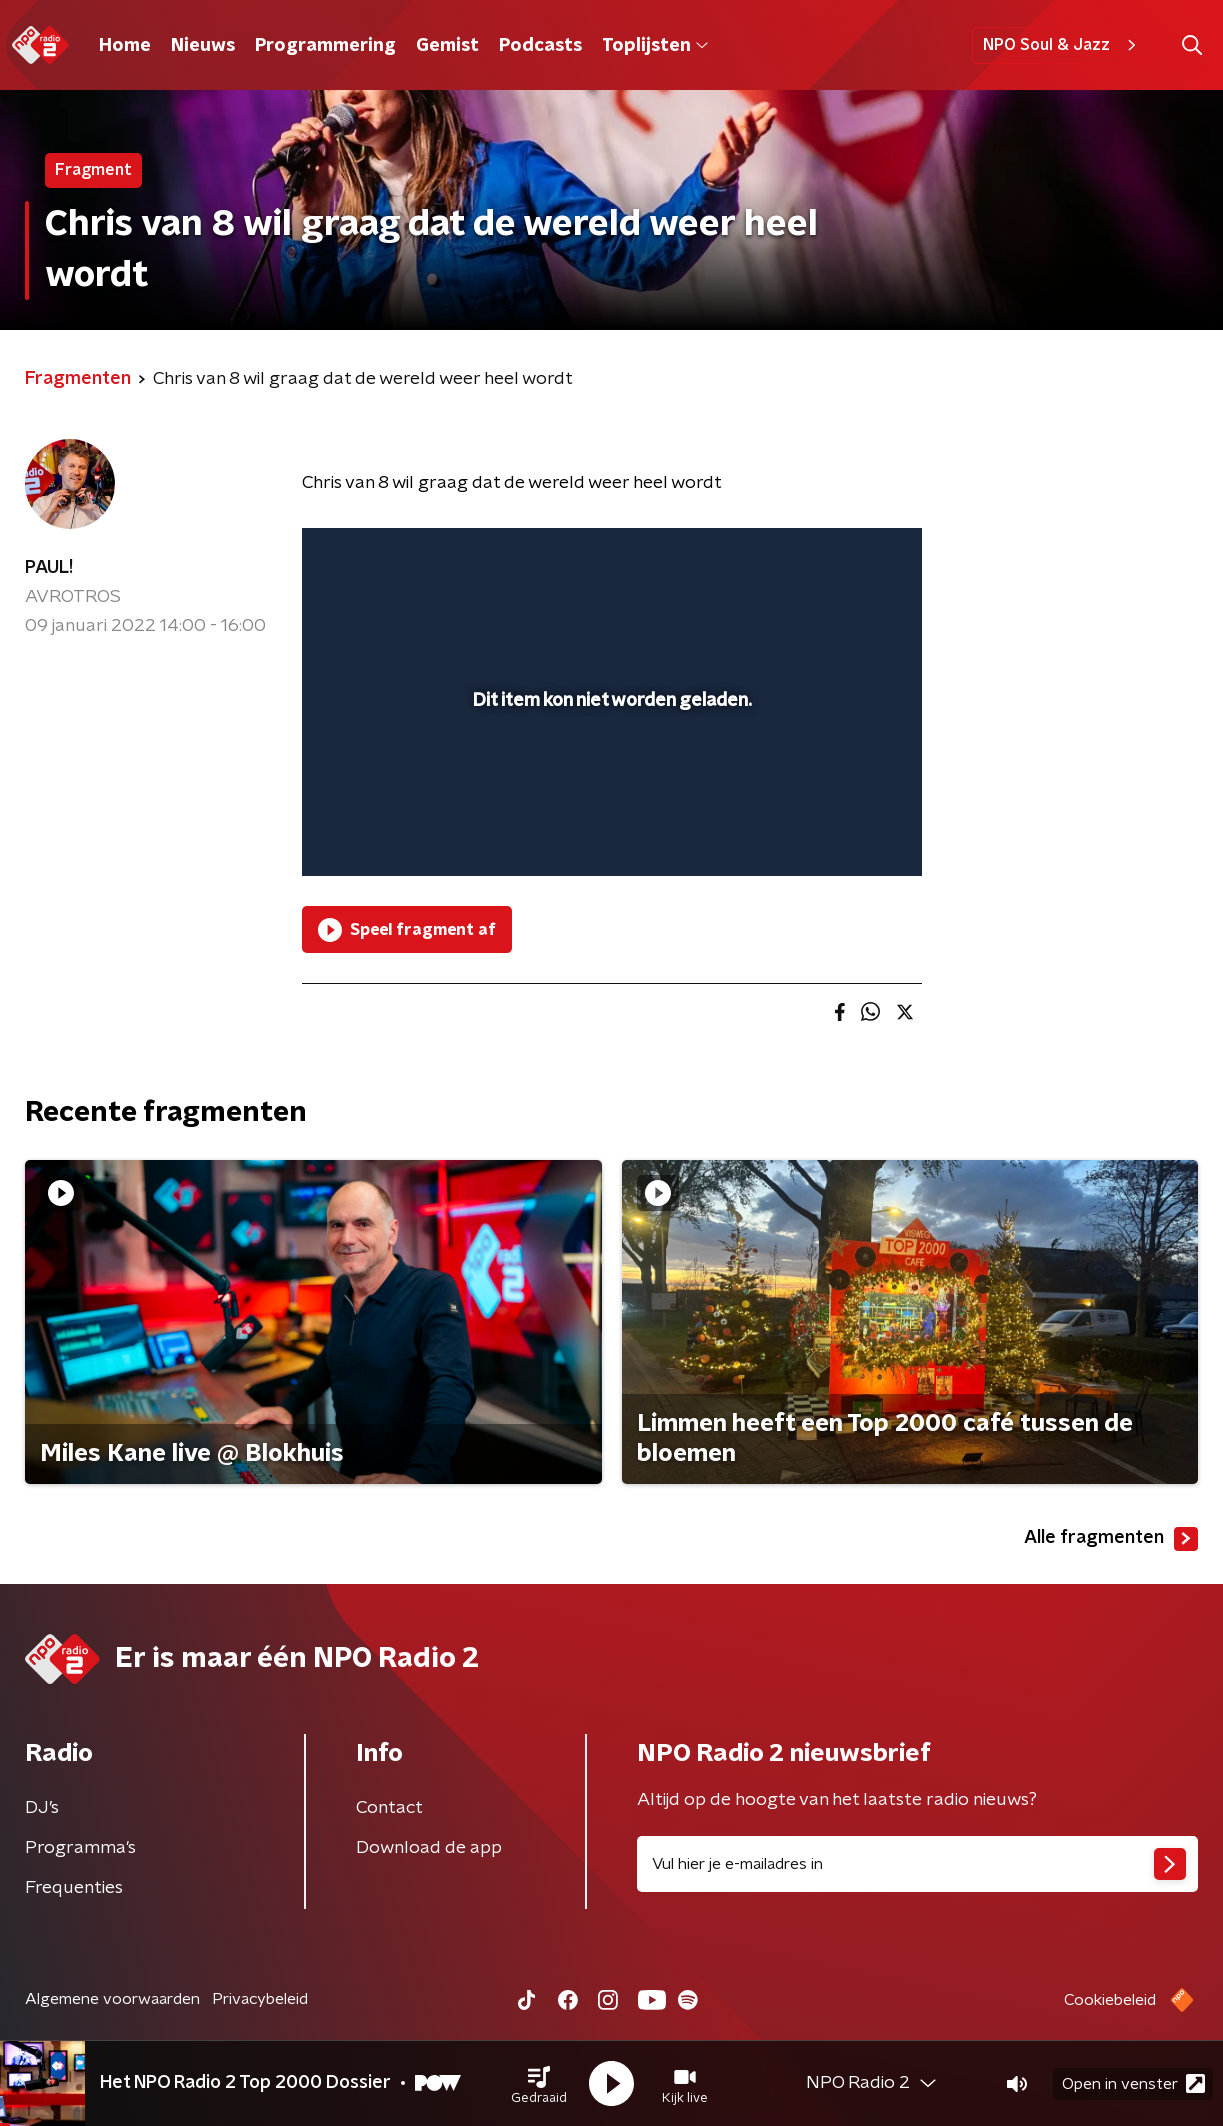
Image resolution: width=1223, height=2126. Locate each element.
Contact (389, 1808)
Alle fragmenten (1111, 1539)
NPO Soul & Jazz (1062, 45)
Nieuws (203, 46)
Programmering (325, 46)
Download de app (429, 1848)
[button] (539, 2084)
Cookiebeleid (1110, 2000)
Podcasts (540, 46)
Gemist (447, 46)
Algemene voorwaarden (112, 1999)
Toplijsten (655, 46)
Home (125, 46)
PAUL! (49, 568)
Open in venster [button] (1133, 2083)
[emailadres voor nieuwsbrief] (918, 1864)
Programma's (80, 1848)
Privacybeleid (260, 1999)
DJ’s (42, 1808)
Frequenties (74, 1888)
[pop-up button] (832, 832)
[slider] (609, 779)
